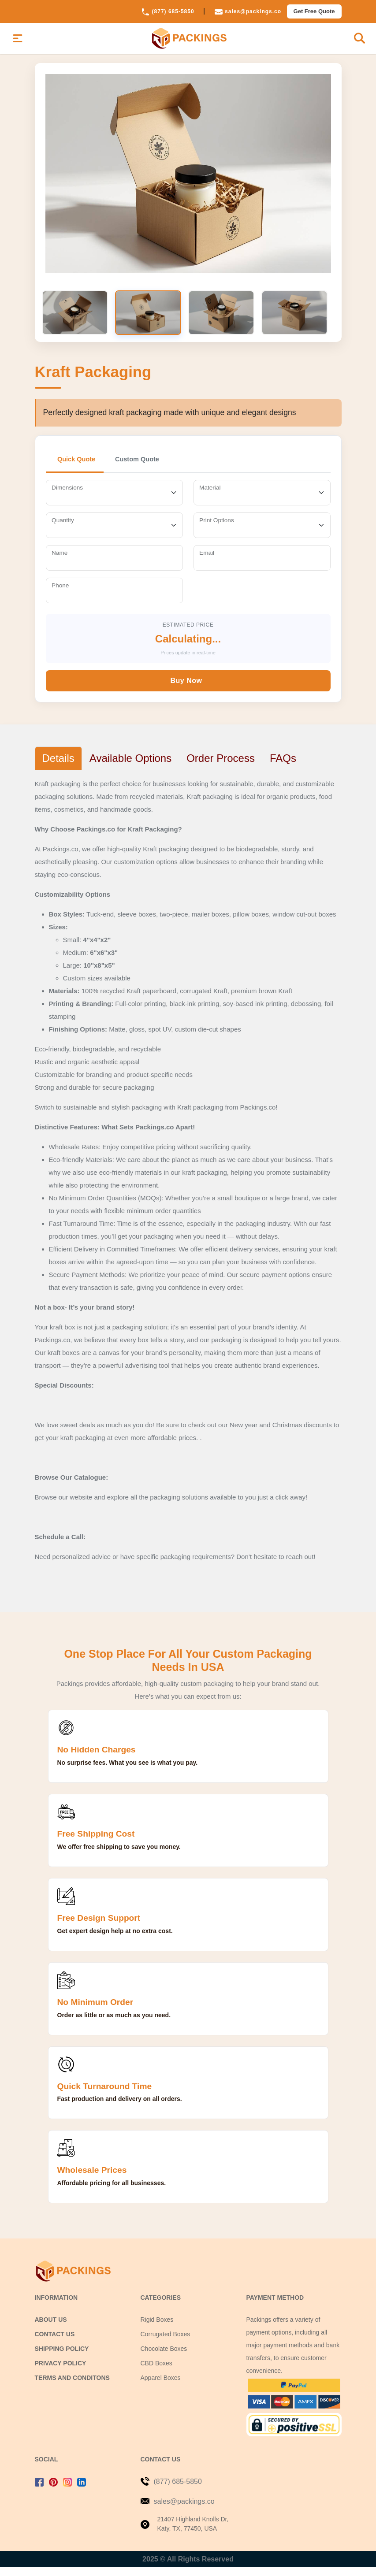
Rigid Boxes (157, 2328)
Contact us (55, 2342)
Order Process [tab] (220, 767)
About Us (51, 2328)
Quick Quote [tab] (79, 468)
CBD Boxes (156, 2372)
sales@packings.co (247, 11)
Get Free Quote (314, 11)
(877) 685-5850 (167, 11)
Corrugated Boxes (165, 2342)
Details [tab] (58, 767)
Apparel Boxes (161, 2386)
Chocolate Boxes (164, 2357)
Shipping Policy (62, 2357)
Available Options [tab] (130, 767)
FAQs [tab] (283, 767)
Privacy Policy (60, 2372)
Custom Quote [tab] (146, 468)
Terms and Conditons (72, 2386)
